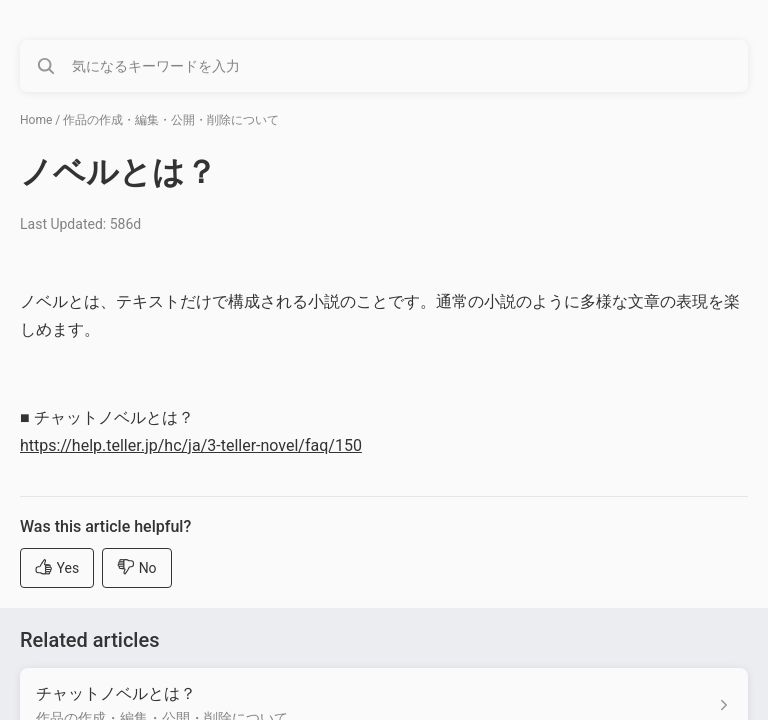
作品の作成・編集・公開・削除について (171, 120)
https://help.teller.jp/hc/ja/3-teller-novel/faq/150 (191, 445)
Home (36, 120)
